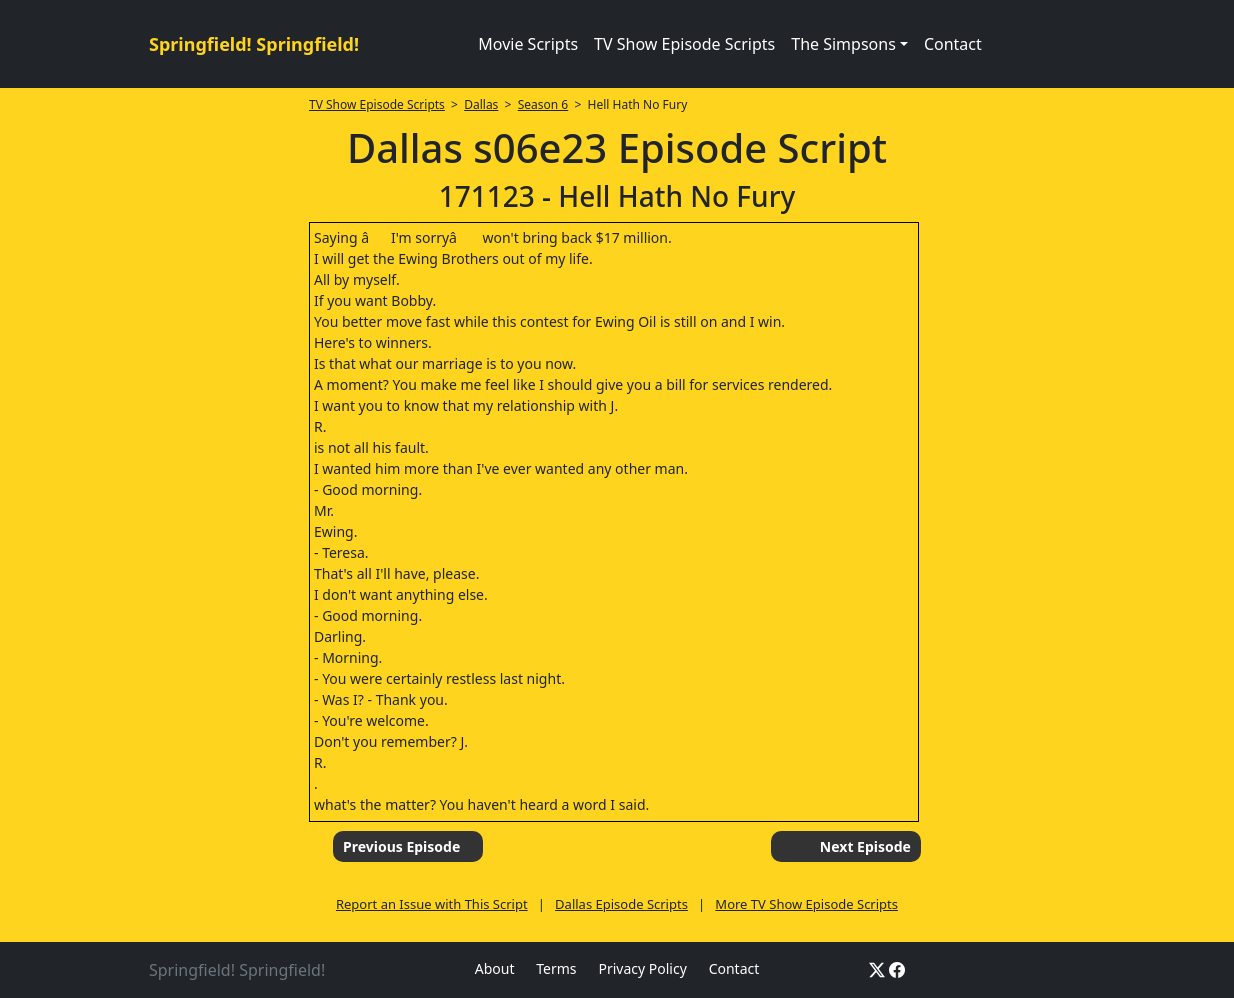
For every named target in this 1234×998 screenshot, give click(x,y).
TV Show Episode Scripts (684, 44)
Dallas (481, 104)
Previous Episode (401, 846)
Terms (556, 968)
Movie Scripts (528, 44)
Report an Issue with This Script (432, 904)
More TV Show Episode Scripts (806, 904)
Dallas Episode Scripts (621, 904)
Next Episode (865, 846)
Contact (953, 44)
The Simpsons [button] (843, 44)
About (495, 968)
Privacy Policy (642, 968)
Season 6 (543, 104)
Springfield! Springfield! (254, 44)
